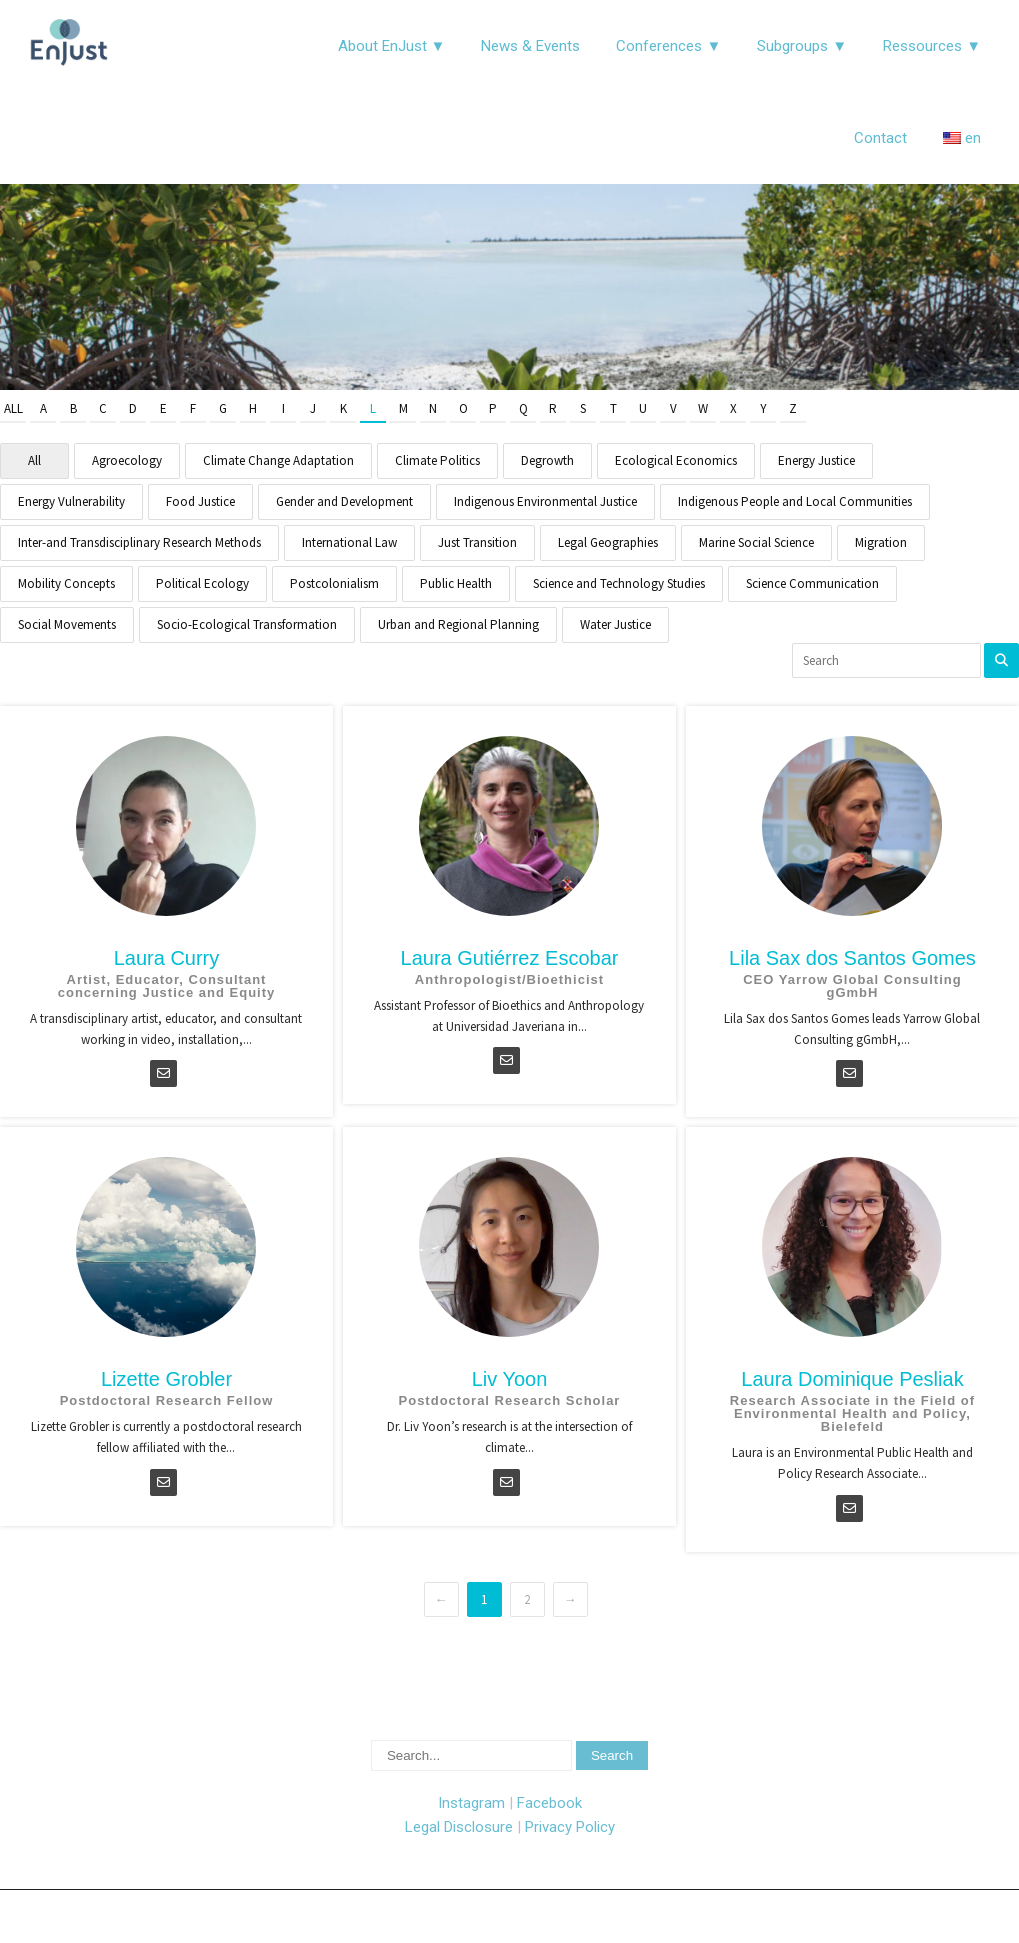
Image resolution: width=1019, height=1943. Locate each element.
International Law (349, 542)
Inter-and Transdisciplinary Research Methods (139, 542)
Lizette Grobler (166, 1379)
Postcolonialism (334, 583)
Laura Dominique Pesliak (852, 1379)
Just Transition (477, 542)
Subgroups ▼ (802, 46)
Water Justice (615, 624)
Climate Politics (437, 460)
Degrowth (547, 460)
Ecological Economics (676, 460)
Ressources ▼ (932, 46)
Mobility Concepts (66, 583)
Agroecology (127, 460)
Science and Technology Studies (619, 583)
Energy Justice (816, 460)
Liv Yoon (510, 1379)
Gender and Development (344, 501)
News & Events (530, 46)
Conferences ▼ (668, 46)
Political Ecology (202, 583)
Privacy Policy (570, 1827)
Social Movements (67, 624)
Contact (880, 138)
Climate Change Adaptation (278, 460)
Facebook (549, 1803)
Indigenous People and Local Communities (795, 501)
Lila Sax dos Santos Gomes (852, 958)
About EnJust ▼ (392, 46)
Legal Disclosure (459, 1827)
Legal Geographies (608, 542)
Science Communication (812, 583)
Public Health (456, 583)
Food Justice (200, 501)
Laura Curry (167, 958)
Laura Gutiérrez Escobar (510, 958)
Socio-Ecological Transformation (247, 624)
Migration (881, 542)
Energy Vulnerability (71, 501)
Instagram (471, 1803)
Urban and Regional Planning (458, 624)
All (13, 408)
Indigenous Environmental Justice (545, 501)
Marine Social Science (756, 542)
